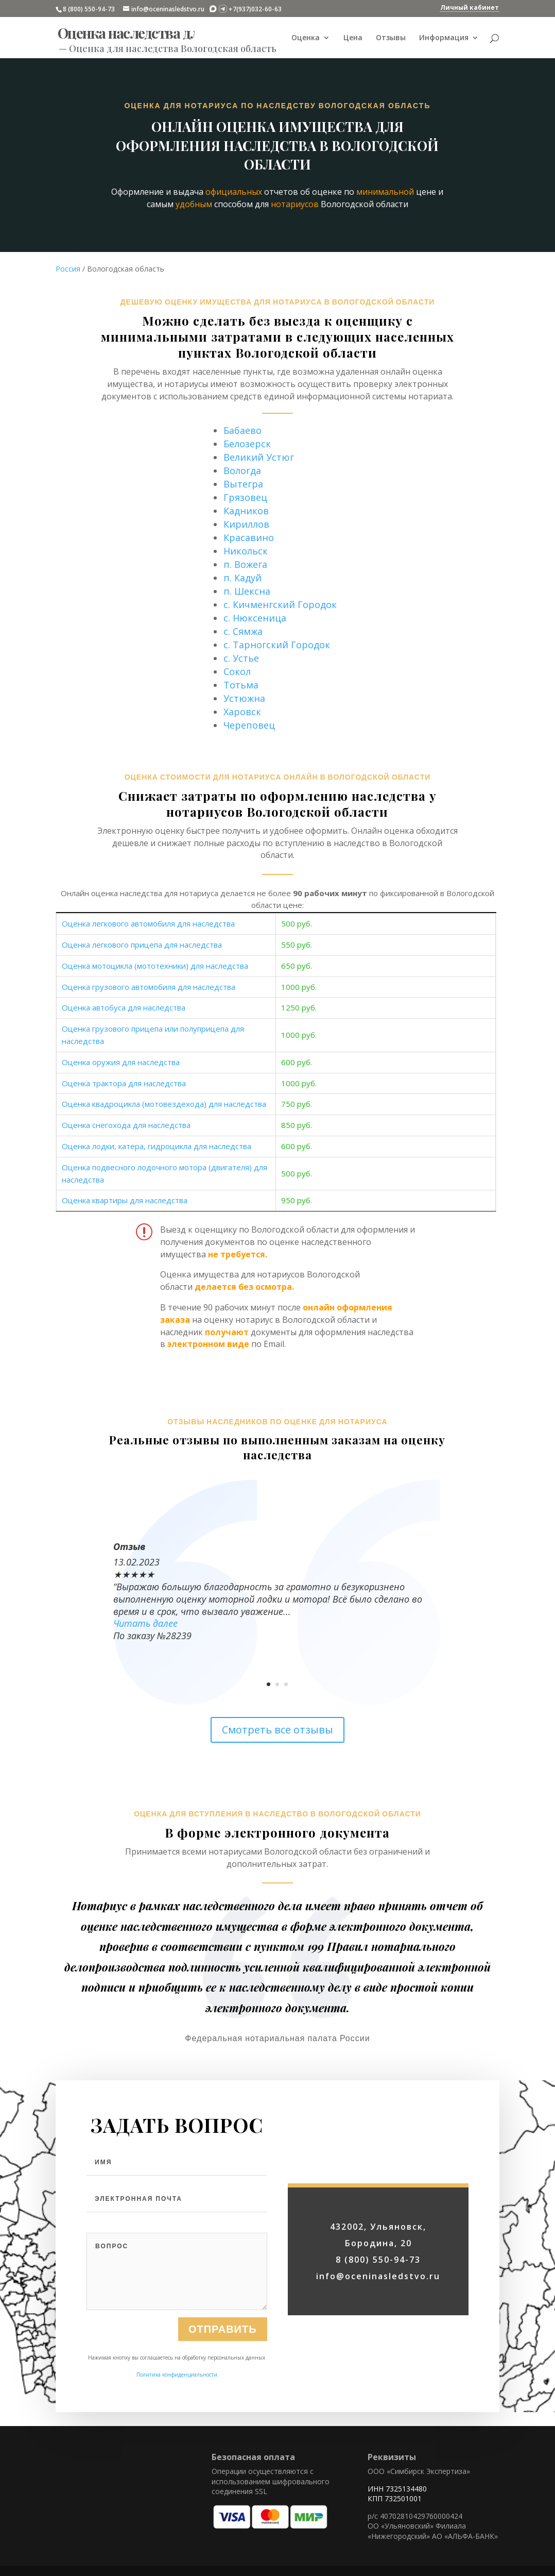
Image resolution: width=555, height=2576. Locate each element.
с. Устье (241, 658)
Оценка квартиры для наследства (124, 1200)
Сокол (237, 671)
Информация (444, 38)
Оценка (305, 38)
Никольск (245, 551)
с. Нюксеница (254, 618)
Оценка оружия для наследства (121, 1062)
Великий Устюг (258, 457)
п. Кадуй (242, 577)
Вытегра (243, 484)
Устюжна (244, 698)
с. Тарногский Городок (276, 644)
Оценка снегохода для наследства (126, 1125)
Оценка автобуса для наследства (123, 1007)
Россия (68, 269)
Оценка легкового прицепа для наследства (142, 944)
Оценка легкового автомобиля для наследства (148, 923)
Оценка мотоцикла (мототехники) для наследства (155, 966)
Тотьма (240, 685)
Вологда (242, 470)
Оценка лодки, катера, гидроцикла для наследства (156, 1146)
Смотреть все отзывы (277, 1730)
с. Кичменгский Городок (280, 604)
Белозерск (247, 443)
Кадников (246, 510)
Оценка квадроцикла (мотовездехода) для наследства (164, 1104)
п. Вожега (245, 564)
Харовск (242, 711)
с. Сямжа (243, 631)
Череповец (249, 725)
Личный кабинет (469, 7)
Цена (352, 38)
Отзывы (391, 38)
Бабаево (242, 430)
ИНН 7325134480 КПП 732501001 (397, 2494)
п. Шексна (246, 591)
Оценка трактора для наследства (124, 1083)
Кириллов (246, 524)
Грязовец (245, 497)
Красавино (248, 537)
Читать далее (145, 1623)
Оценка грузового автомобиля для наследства (148, 987)
